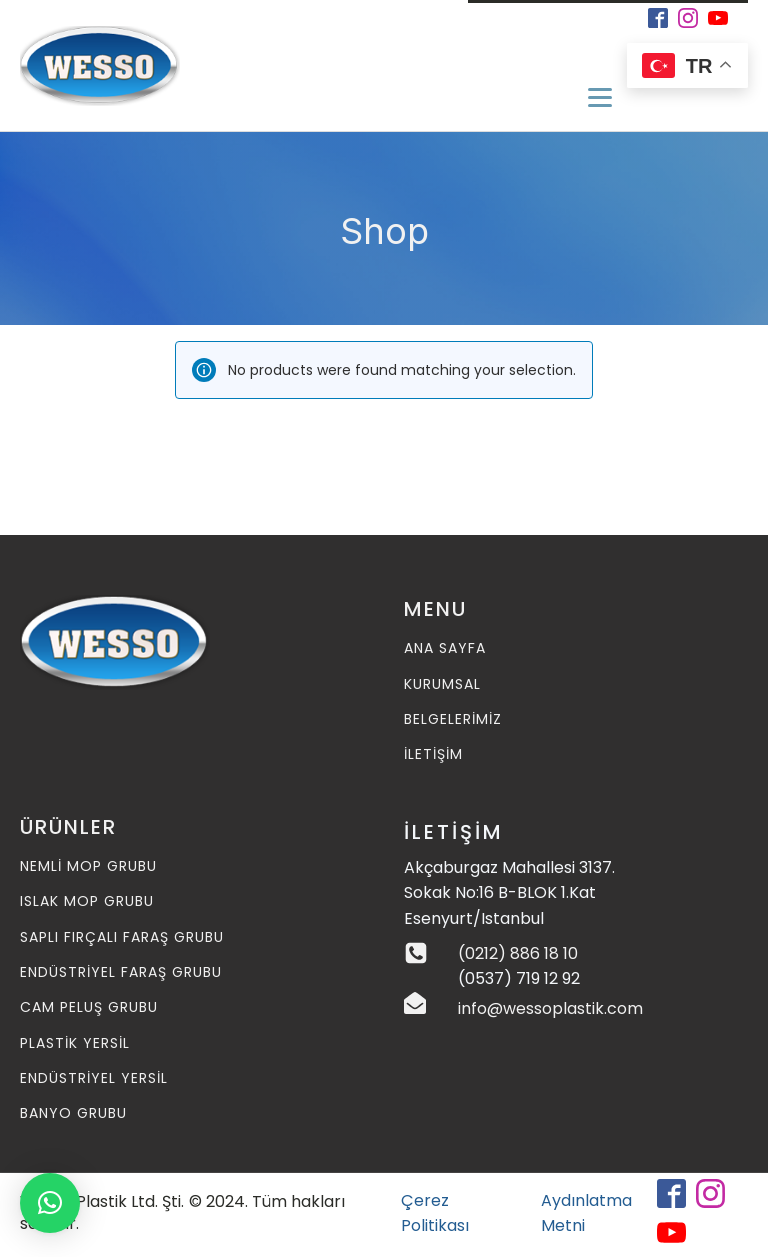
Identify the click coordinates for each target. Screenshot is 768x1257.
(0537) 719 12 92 (519, 978)
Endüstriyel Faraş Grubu (121, 972)
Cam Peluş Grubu (89, 1007)
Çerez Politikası (435, 1213)
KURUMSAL (442, 684)
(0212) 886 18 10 (518, 953)
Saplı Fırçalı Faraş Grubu (122, 937)
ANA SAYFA (445, 648)
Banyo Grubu (73, 1113)
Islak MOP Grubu (87, 901)
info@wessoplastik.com (550, 1008)
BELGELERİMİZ (453, 719)
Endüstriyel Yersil (94, 1078)
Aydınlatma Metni (586, 1213)
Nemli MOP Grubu (88, 866)
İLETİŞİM (433, 754)
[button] (50, 1203)
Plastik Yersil (75, 1043)
